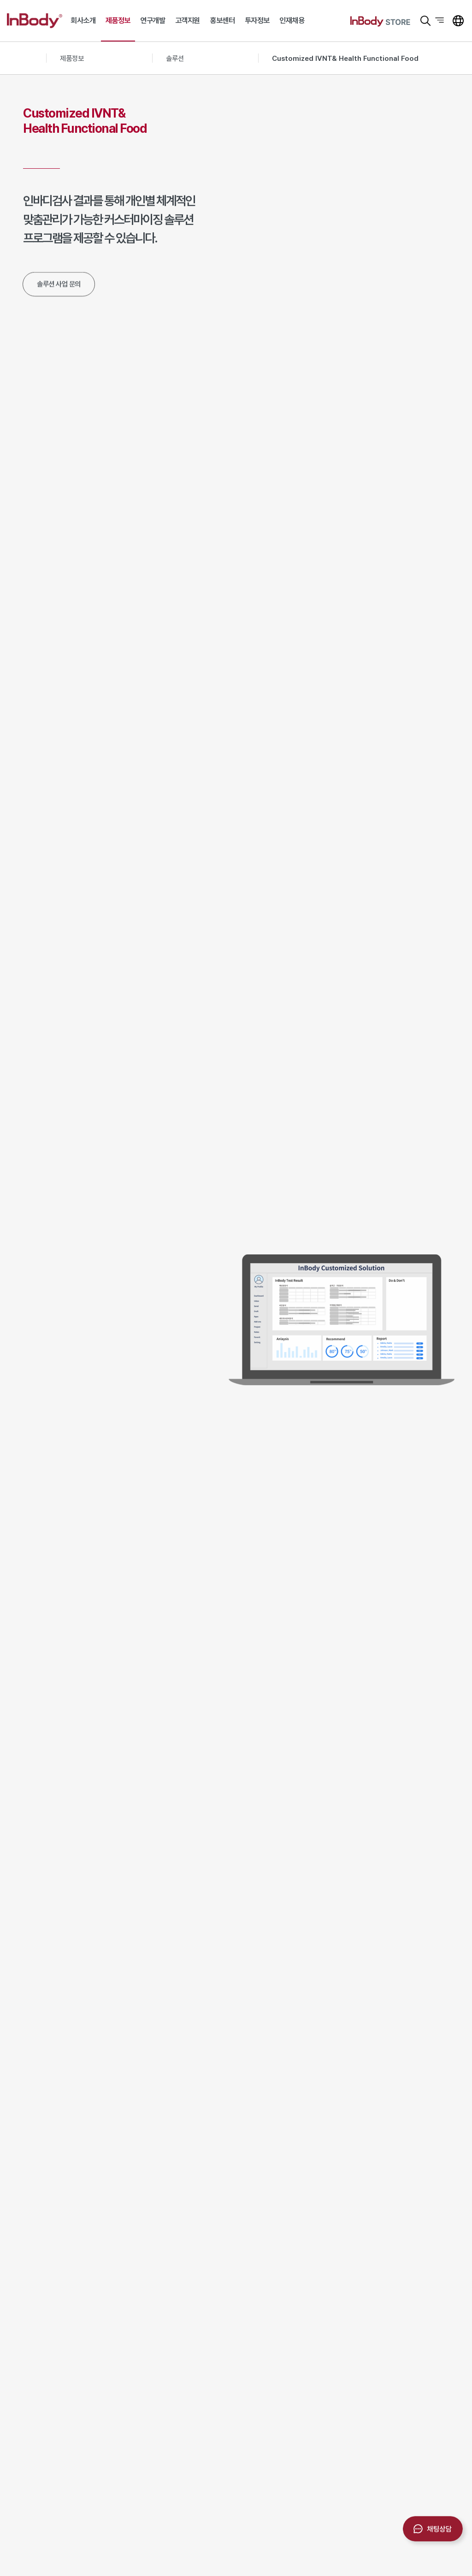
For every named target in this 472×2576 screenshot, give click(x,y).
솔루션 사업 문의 (59, 284)
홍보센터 (222, 20)
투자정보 (257, 20)
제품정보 (118, 20)
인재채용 (291, 20)
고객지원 (187, 20)
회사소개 (83, 20)
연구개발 (152, 20)
